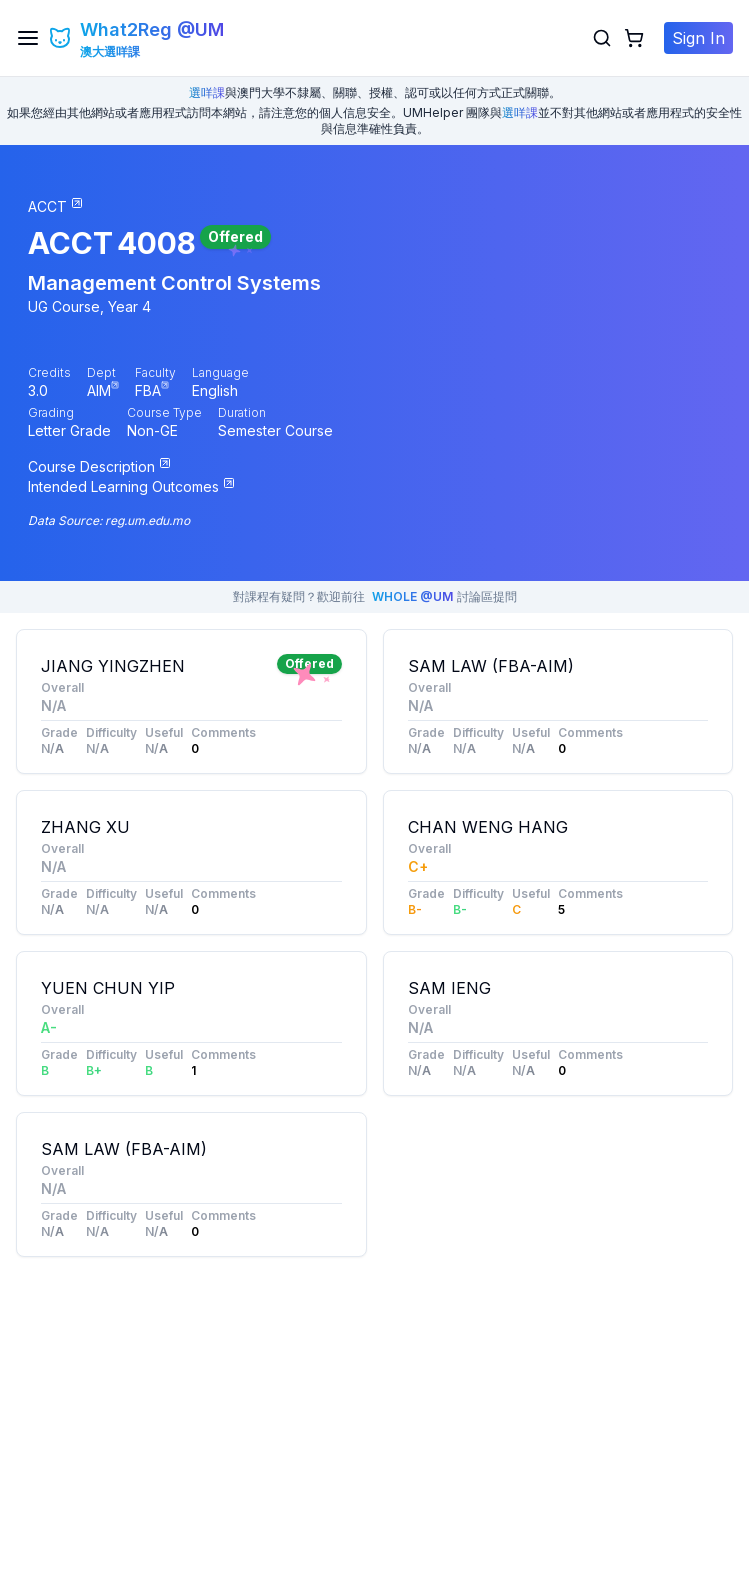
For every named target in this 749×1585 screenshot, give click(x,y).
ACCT (70, 243)
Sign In (698, 38)
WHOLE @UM (412, 596)
